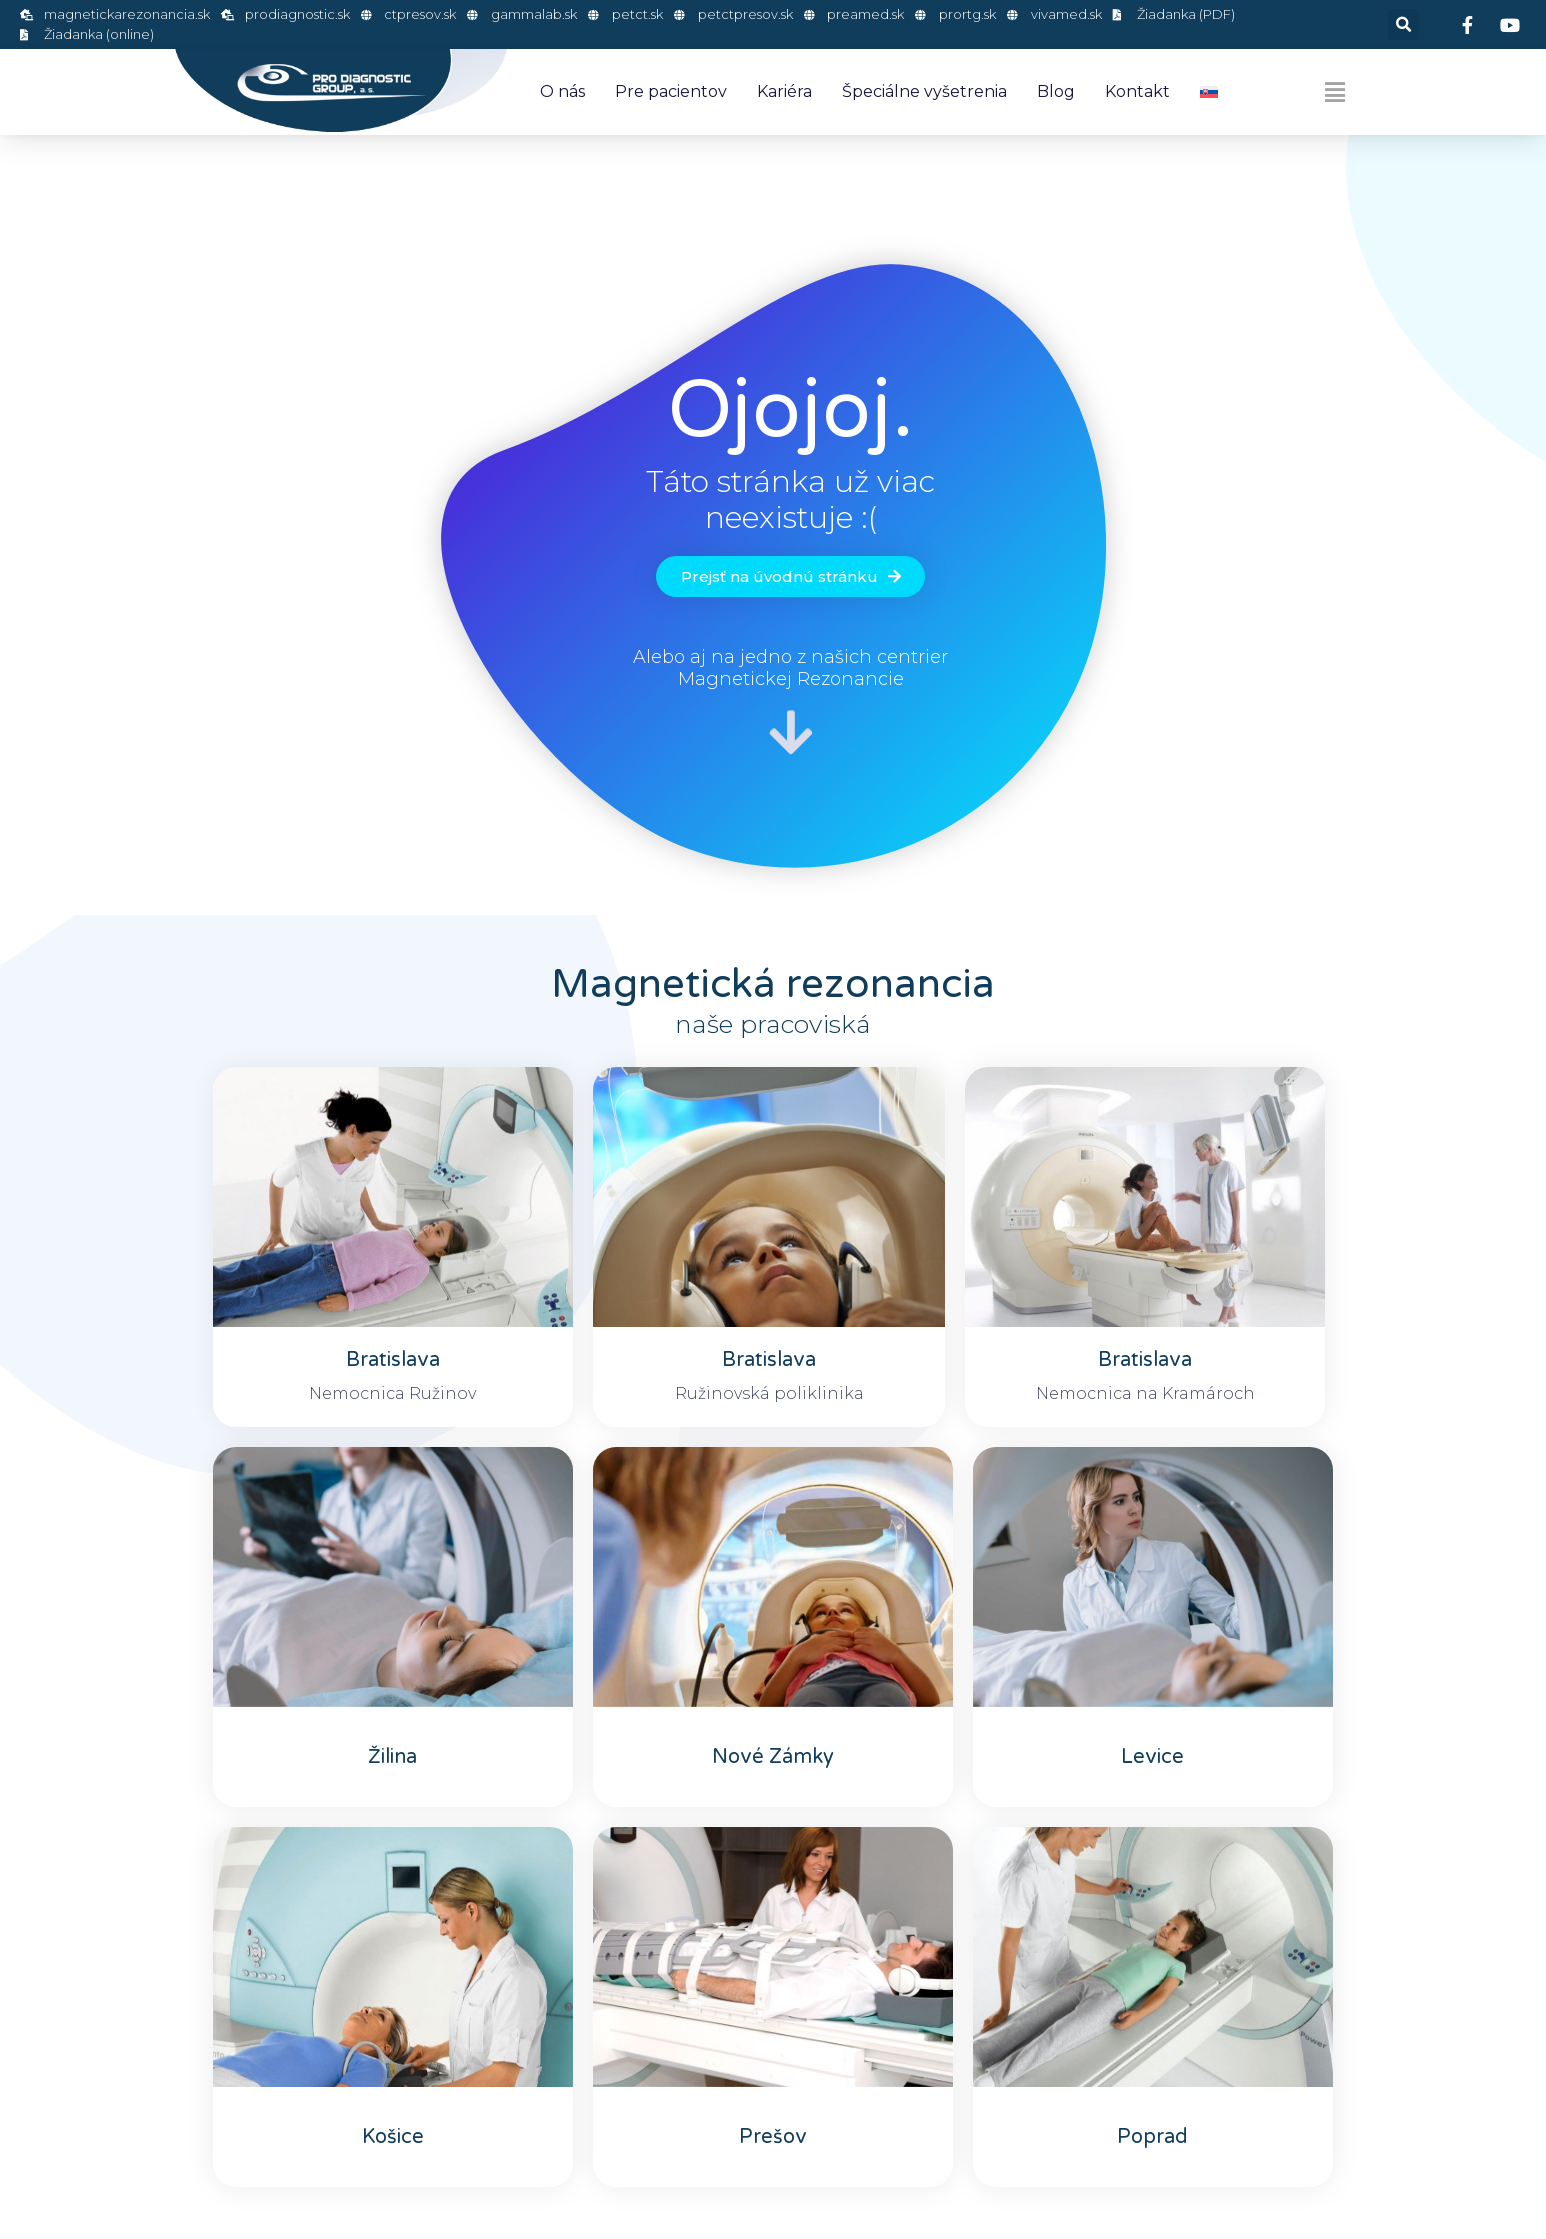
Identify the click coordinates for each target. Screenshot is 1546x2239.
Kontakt (1137, 91)
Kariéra (784, 91)
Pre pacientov (671, 91)
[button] (1403, 24)
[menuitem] (1209, 92)
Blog (1056, 91)
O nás (562, 91)
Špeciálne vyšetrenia (924, 91)
